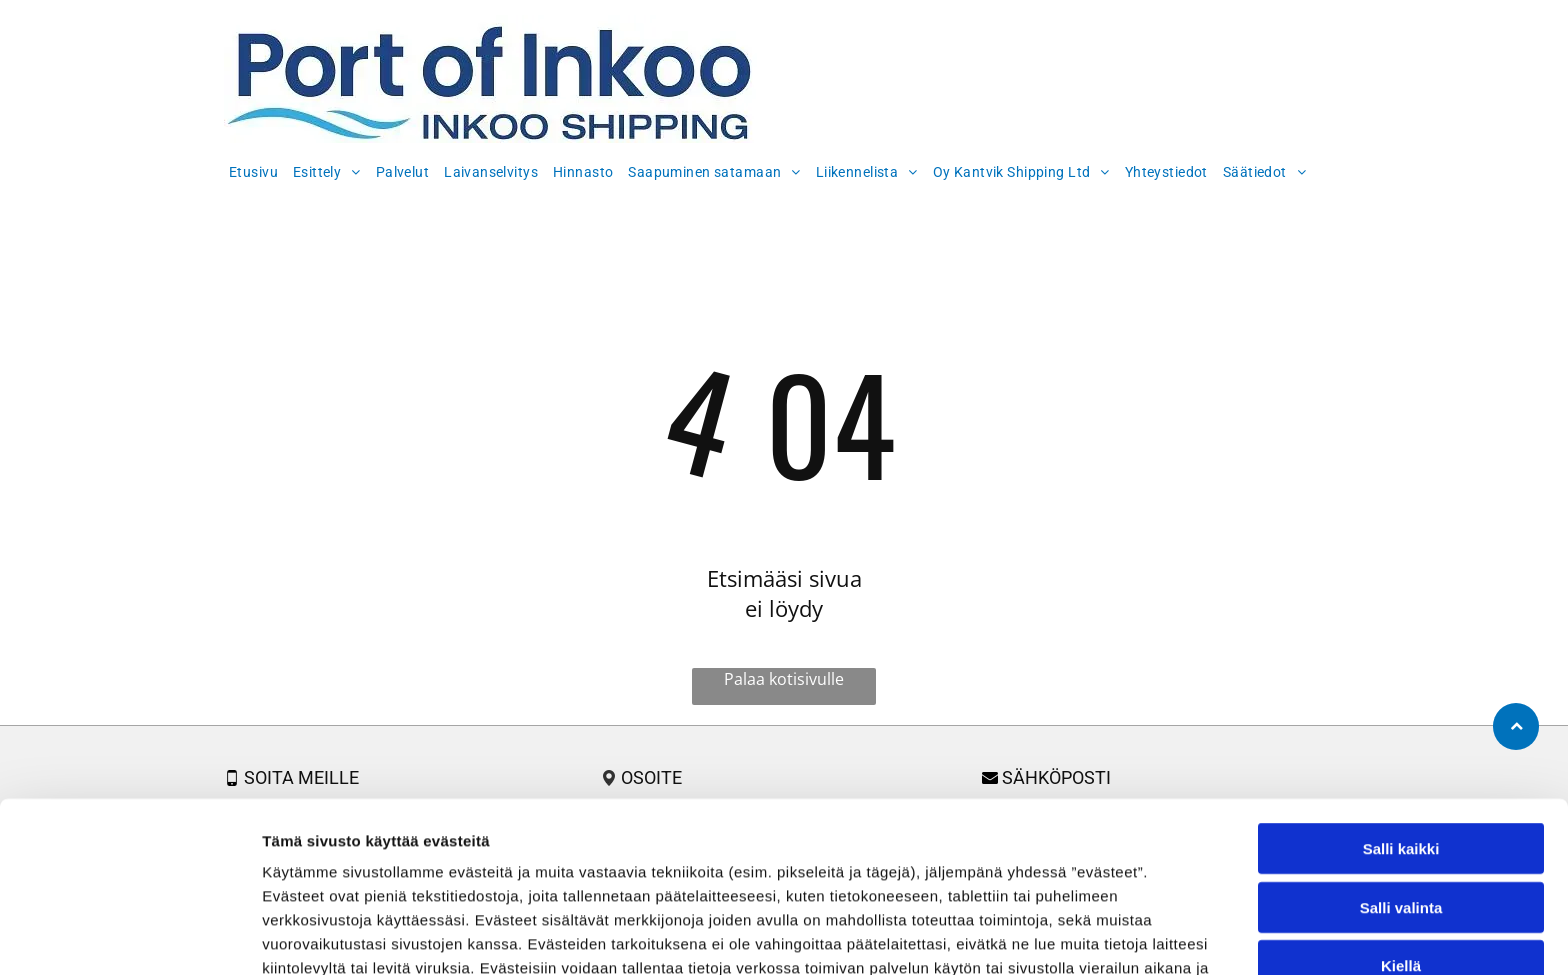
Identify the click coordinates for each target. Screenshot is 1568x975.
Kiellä (1401, 844)
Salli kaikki (1401, 727)
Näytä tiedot (1069, 935)
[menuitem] (256, 169)
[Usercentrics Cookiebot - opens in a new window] (129, 936)
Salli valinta (1401, 786)
